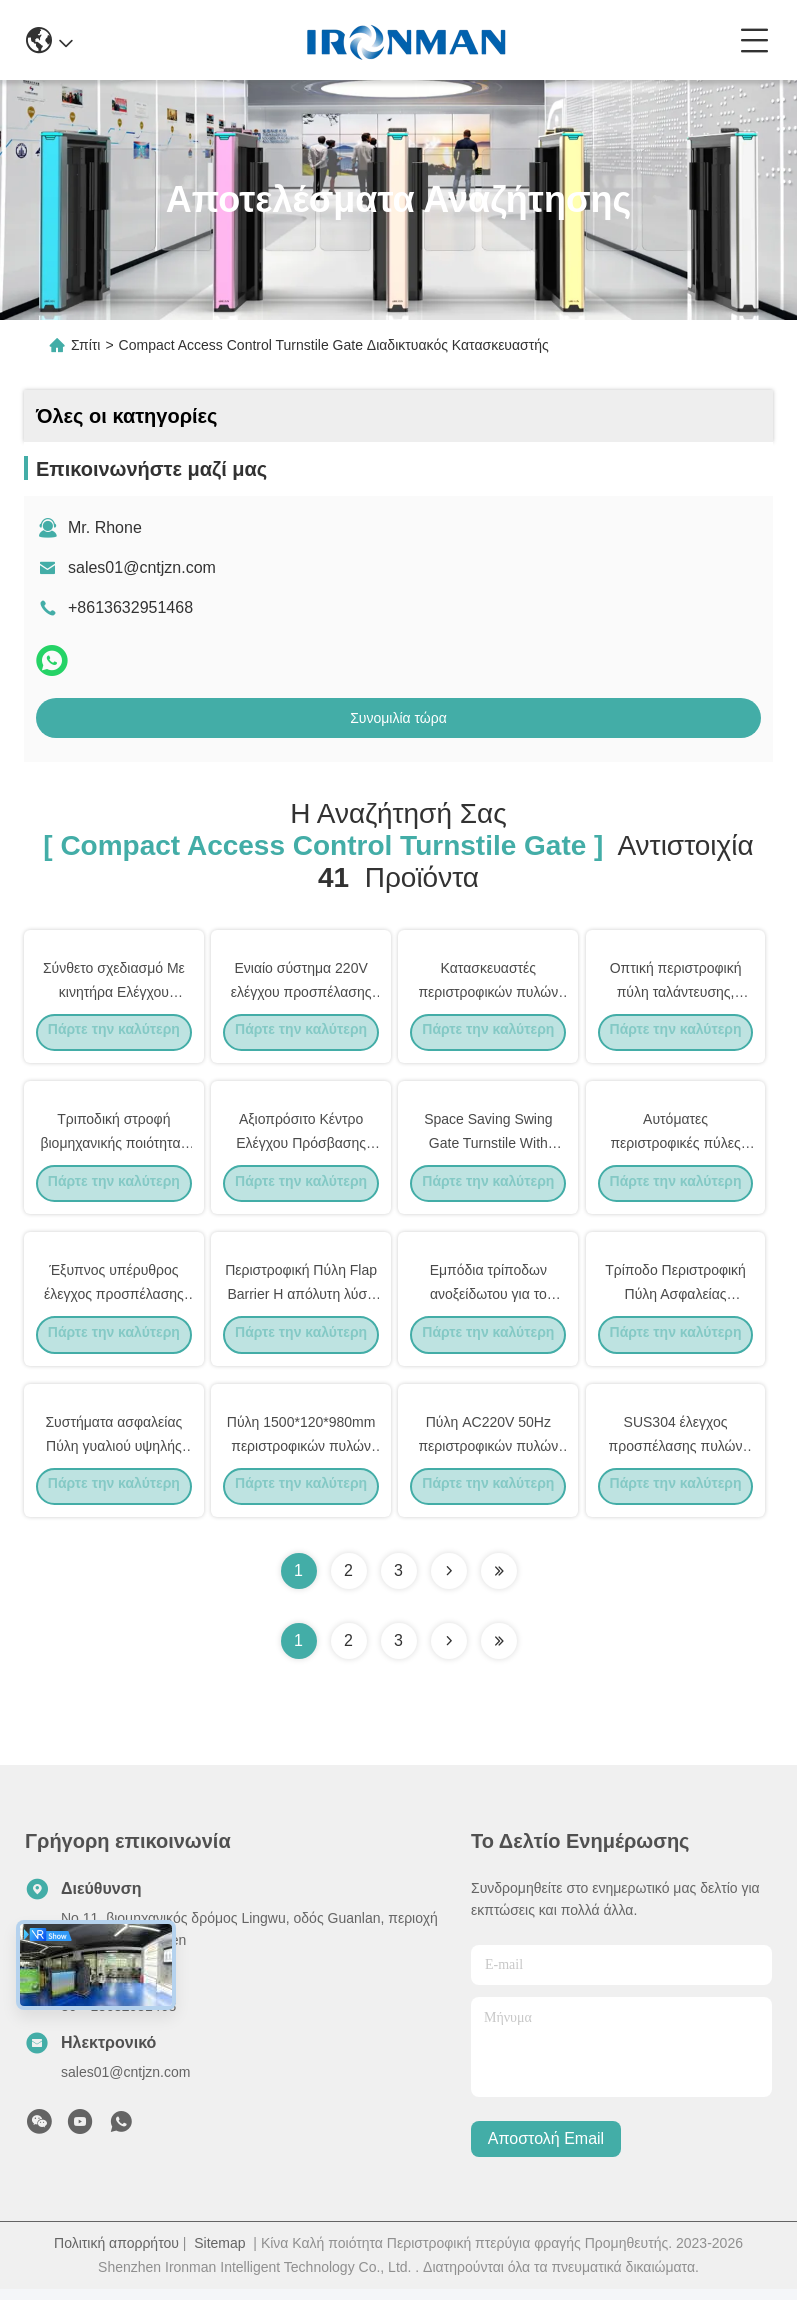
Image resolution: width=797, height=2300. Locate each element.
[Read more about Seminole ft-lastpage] (499, 1652)
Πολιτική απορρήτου (116, 2254)
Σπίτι (85, 345)
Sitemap (219, 2254)
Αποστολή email (546, 2150)
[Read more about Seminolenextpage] (449, 1652)
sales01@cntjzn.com (142, 567)
